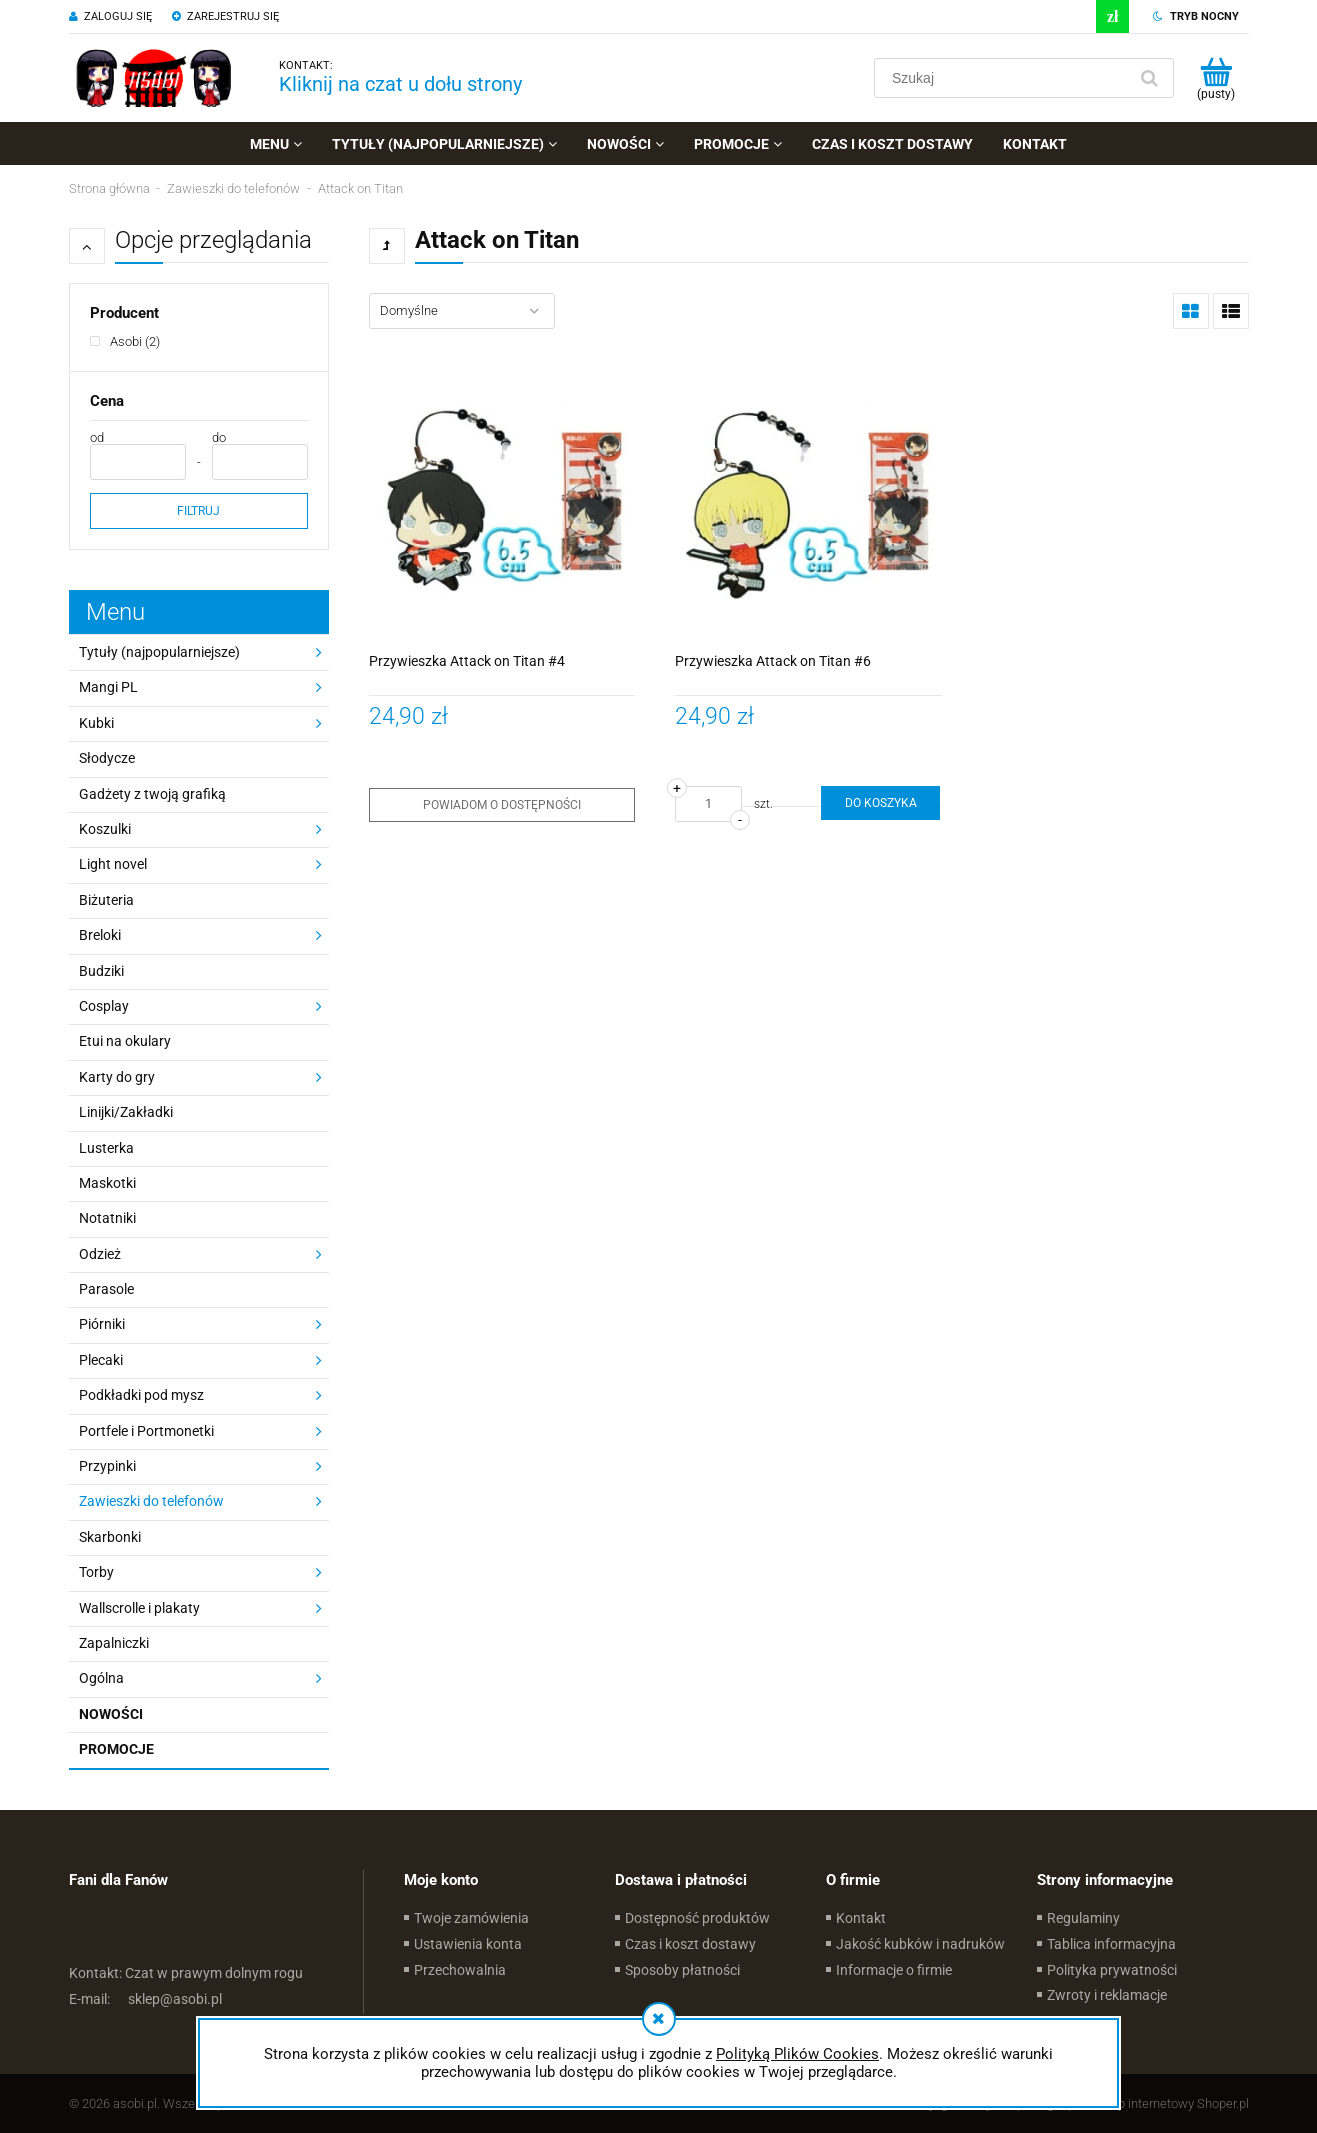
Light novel (113, 864)
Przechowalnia (460, 1970)
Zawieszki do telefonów (151, 1501)
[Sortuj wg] (462, 311)
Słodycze (107, 758)
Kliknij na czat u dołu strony (400, 84)
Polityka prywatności (1112, 1970)
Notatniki (107, 1218)
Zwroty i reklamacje (1107, 1995)
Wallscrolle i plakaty (139, 1608)
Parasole (106, 1289)
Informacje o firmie (894, 1970)
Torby (96, 1572)
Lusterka (106, 1148)
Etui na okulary (125, 1041)
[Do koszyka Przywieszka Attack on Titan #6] (880, 803)
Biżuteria (106, 900)
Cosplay (104, 1006)
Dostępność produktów (697, 1918)
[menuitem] (276, 144)
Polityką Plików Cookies (797, 2054)
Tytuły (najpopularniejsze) (159, 652)
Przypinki (107, 1466)
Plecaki (101, 1360)
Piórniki (102, 1324)
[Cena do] (260, 462)
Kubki (96, 723)
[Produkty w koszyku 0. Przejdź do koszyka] (1216, 78)
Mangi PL (108, 687)
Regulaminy (1083, 1918)
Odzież (100, 1254)
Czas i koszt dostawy (690, 1944)
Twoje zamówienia (471, 1918)
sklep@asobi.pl (145, 1999)
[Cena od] (138, 462)
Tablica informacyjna (1111, 1944)
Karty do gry (117, 1077)
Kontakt (861, 1918)
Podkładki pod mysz (141, 1395)
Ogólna (101, 1678)
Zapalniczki (114, 1643)
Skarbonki (110, 1537)
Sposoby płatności (682, 1970)
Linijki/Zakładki (126, 1112)
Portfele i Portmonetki (146, 1431)
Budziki (101, 971)
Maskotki (107, 1183)
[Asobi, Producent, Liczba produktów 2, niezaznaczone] (125, 341)
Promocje (116, 1749)
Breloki (100, 935)
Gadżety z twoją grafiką (152, 794)
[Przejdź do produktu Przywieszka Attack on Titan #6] (808, 500)
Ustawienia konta (468, 1944)
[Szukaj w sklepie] (1004, 78)
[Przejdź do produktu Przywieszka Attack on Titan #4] (502, 500)
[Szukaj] (1150, 78)
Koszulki (105, 829)
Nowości (111, 1714)
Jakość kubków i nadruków (920, 1944)
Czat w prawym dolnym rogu (186, 1973)
